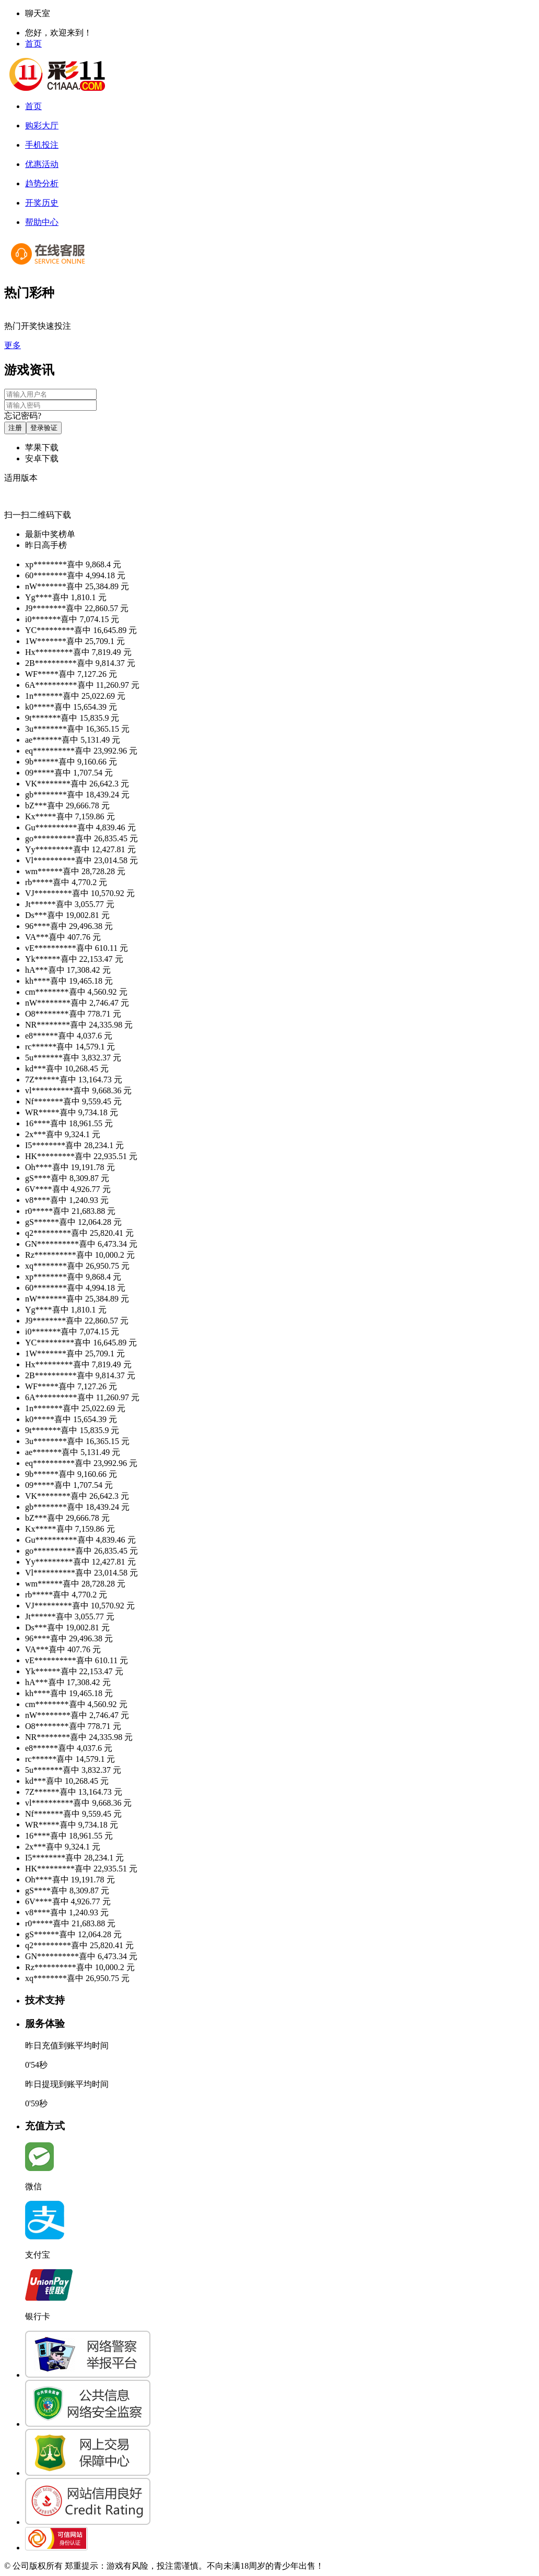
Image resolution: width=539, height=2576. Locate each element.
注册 (15, 428)
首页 (33, 43)
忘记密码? (22, 415)
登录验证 (43, 428)
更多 (12, 345)
